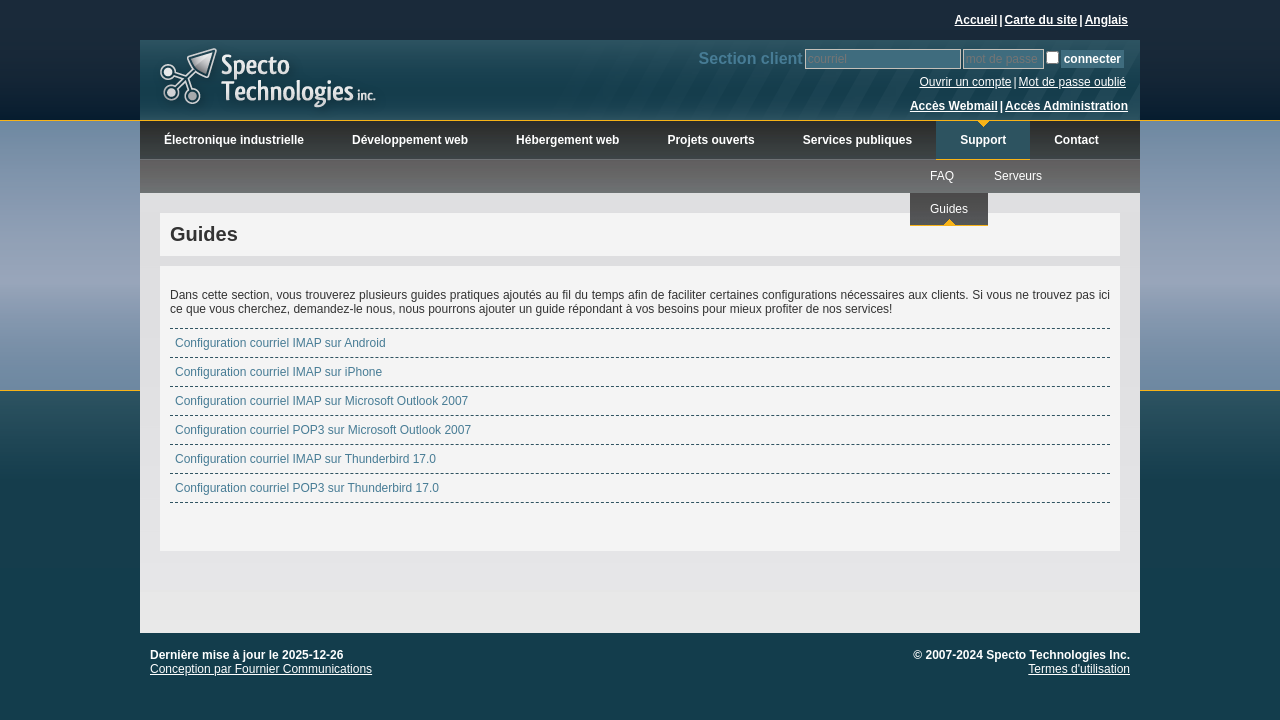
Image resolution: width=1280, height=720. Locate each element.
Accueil (976, 20)
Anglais (1106, 20)
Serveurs (1018, 176)
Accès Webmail (954, 106)
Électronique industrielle (234, 140)
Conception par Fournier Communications (261, 669)
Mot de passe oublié (1072, 82)
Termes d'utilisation (1079, 669)
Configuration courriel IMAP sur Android (280, 343)
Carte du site (1041, 20)
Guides (949, 209)
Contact (1076, 140)
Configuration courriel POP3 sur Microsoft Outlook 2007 (323, 430)
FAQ (942, 176)
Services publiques (857, 140)
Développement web (410, 140)
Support (983, 140)
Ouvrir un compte (965, 82)
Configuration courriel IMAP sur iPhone (278, 372)
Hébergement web (567, 140)
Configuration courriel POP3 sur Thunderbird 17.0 (307, 488)
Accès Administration (1066, 106)
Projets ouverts (710, 140)
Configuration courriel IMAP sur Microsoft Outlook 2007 (321, 401)
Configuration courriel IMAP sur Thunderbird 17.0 (305, 459)
